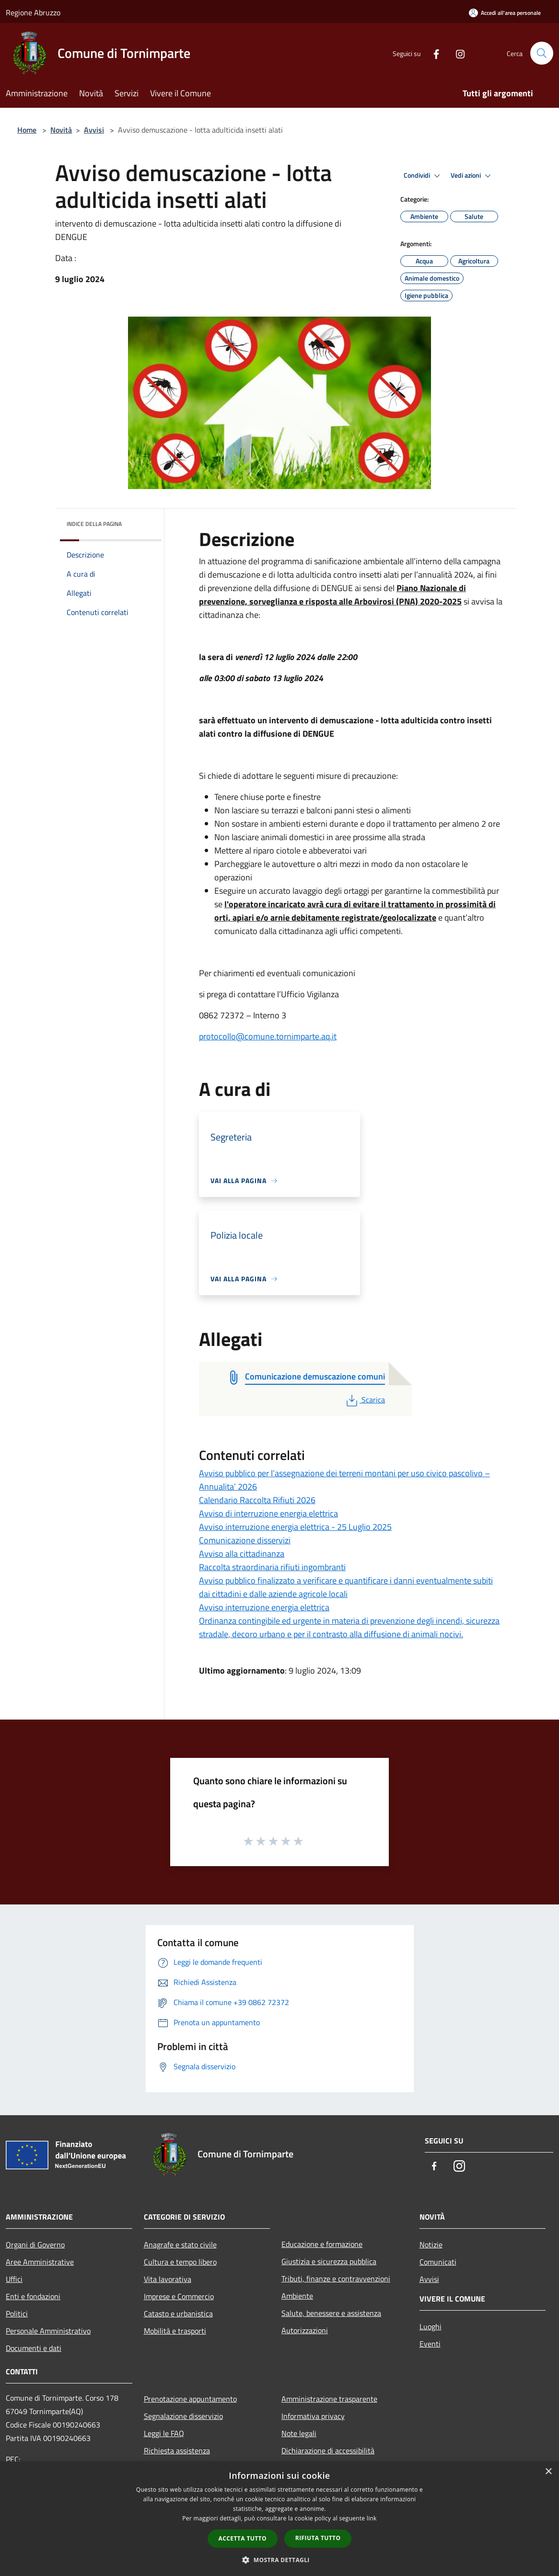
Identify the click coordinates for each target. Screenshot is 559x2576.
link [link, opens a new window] (372, 2518)
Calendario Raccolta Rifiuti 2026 (257, 1499)
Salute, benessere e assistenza (331, 2313)
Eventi (430, 2343)
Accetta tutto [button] (243, 2538)
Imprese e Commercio (179, 2296)
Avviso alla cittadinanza (241, 1553)
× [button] (548, 2471)
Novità (61, 130)
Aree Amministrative (40, 2262)
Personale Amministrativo (48, 2331)
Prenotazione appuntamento (190, 2399)
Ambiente (297, 2296)
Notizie (431, 2244)
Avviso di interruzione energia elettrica (268, 1513)
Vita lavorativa (167, 2279)
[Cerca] (541, 53)
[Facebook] (432, 52)
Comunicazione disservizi (245, 1540)
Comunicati (437, 2262)
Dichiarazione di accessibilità (327, 2450)
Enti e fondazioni (33, 2296)
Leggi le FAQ (164, 2433)
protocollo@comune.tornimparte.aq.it (268, 1036)
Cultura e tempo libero (180, 2262)
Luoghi (430, 2326)
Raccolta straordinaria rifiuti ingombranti (272, 1567)
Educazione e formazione (321, 2244)
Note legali (298, 2433)
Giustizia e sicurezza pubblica (328, 2261)
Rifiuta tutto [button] (318, 2538)
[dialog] (279, 2519)
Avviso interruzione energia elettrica (264, 1607)
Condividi (423, 176)
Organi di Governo (35, 2244)
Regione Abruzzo (33, 12)
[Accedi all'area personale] (504, 12)
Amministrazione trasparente (329, 2399)
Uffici (14, 2279)
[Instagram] (456, 52)
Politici (17, 2313)
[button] (279, 2560)
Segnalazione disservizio (183, 2416)
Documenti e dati (33, 2348)
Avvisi (94, 130)
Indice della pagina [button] (94, 523)
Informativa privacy (313, 2416)
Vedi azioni (472, 176)
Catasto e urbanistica (178, 2313)
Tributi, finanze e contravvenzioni (335, 2278)
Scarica (364, 1399)
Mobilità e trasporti (175, 2331)
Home (26, 130)
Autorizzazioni (304, 2330)
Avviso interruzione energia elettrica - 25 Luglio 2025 (295, 1526)
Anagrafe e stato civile (180, 2244)
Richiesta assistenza (177, 2450)
